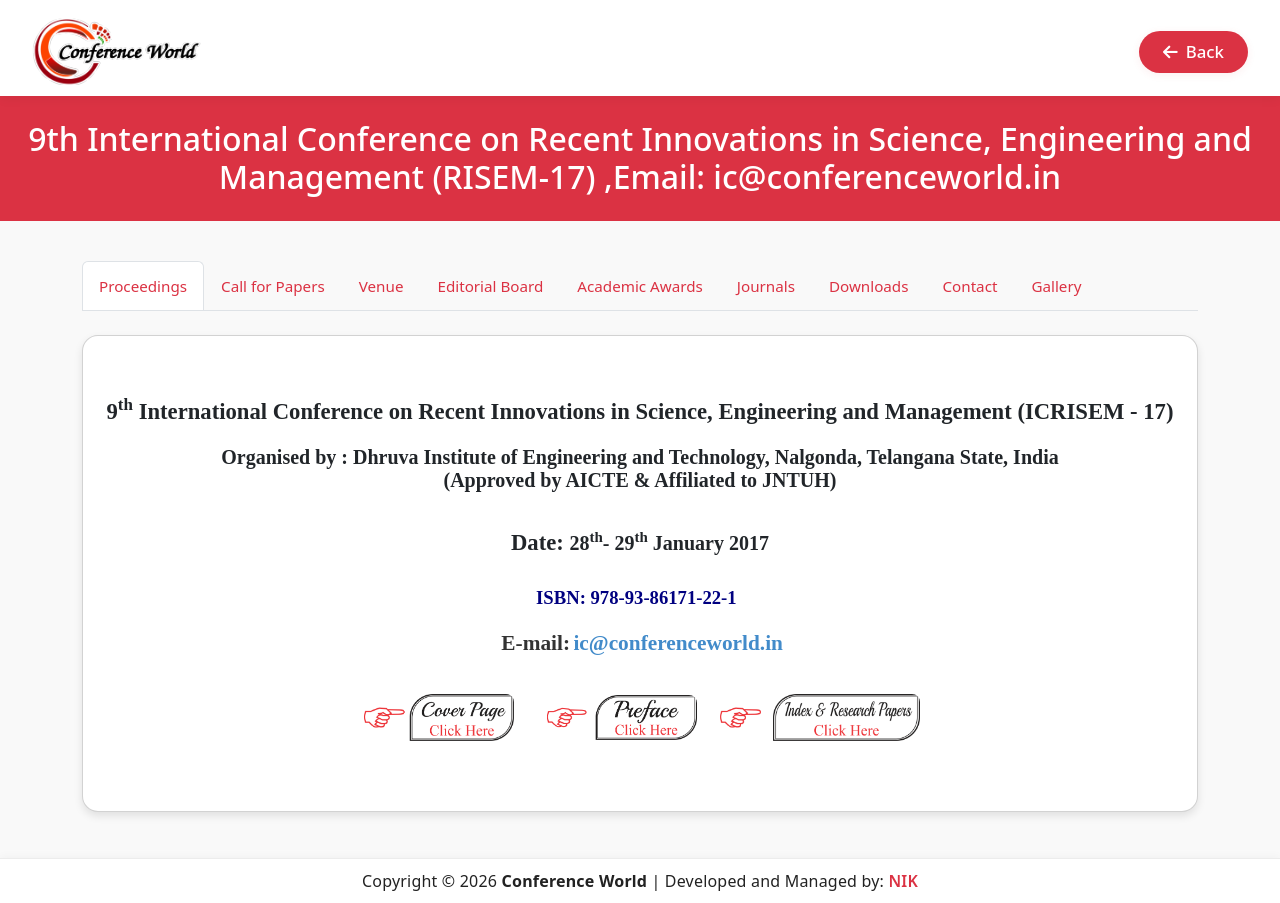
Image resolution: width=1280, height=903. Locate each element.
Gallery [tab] (1056, 286)
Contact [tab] (969, 286)
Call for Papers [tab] (273, 286)
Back (1193, 51)
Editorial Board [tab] (490, 286)
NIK (903, 881)
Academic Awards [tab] (640, 286)
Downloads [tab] (869, 286)
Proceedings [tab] (143, 286)
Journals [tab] (766, 286)
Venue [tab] (381, 286)
